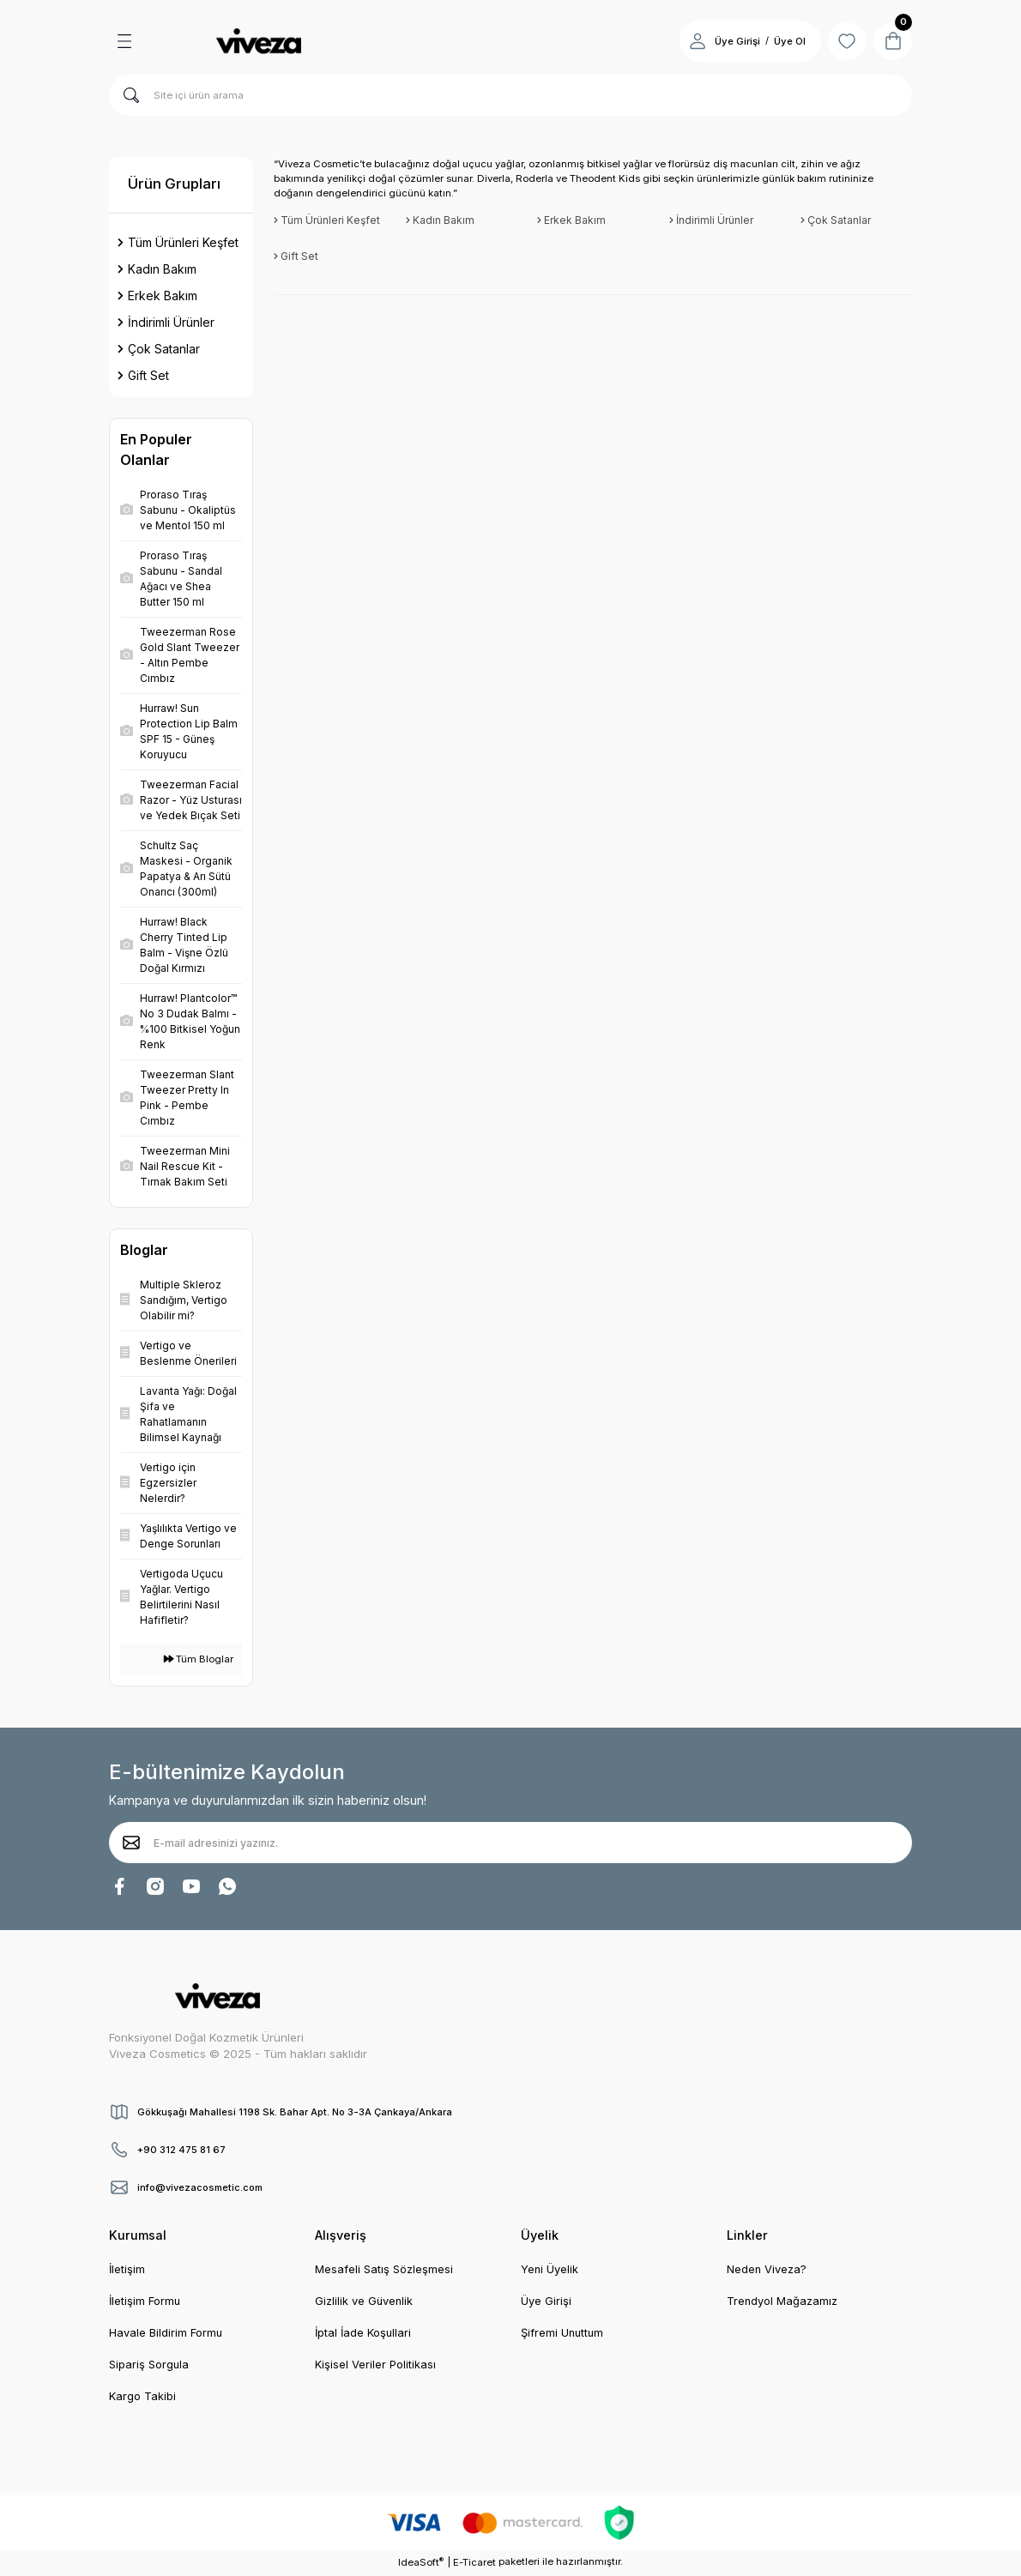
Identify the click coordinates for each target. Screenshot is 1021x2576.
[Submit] (131, 1842)
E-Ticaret (474, 2564)
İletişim (127, 2270)
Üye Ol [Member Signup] (783, 41)
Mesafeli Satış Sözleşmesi (385, 2270)
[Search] (510, 95)
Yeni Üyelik (550, 2270)
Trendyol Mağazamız (783, 2302)
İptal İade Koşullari (364, 2334)
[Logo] (258, 41)
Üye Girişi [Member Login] (730, 41)
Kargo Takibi (143, 2398)
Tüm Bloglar (198, 1659)
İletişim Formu (145, 2302)
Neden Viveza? (767, 2270)
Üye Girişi (546, 2302)
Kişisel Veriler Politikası (376, 2366)
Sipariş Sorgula (150, 2366)
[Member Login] (690, 41)
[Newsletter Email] (510, 1842)
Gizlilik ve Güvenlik (365, 2302)
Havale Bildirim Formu (166, 2334)
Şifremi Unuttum (564, 2334)
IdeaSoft (421, 2563)
